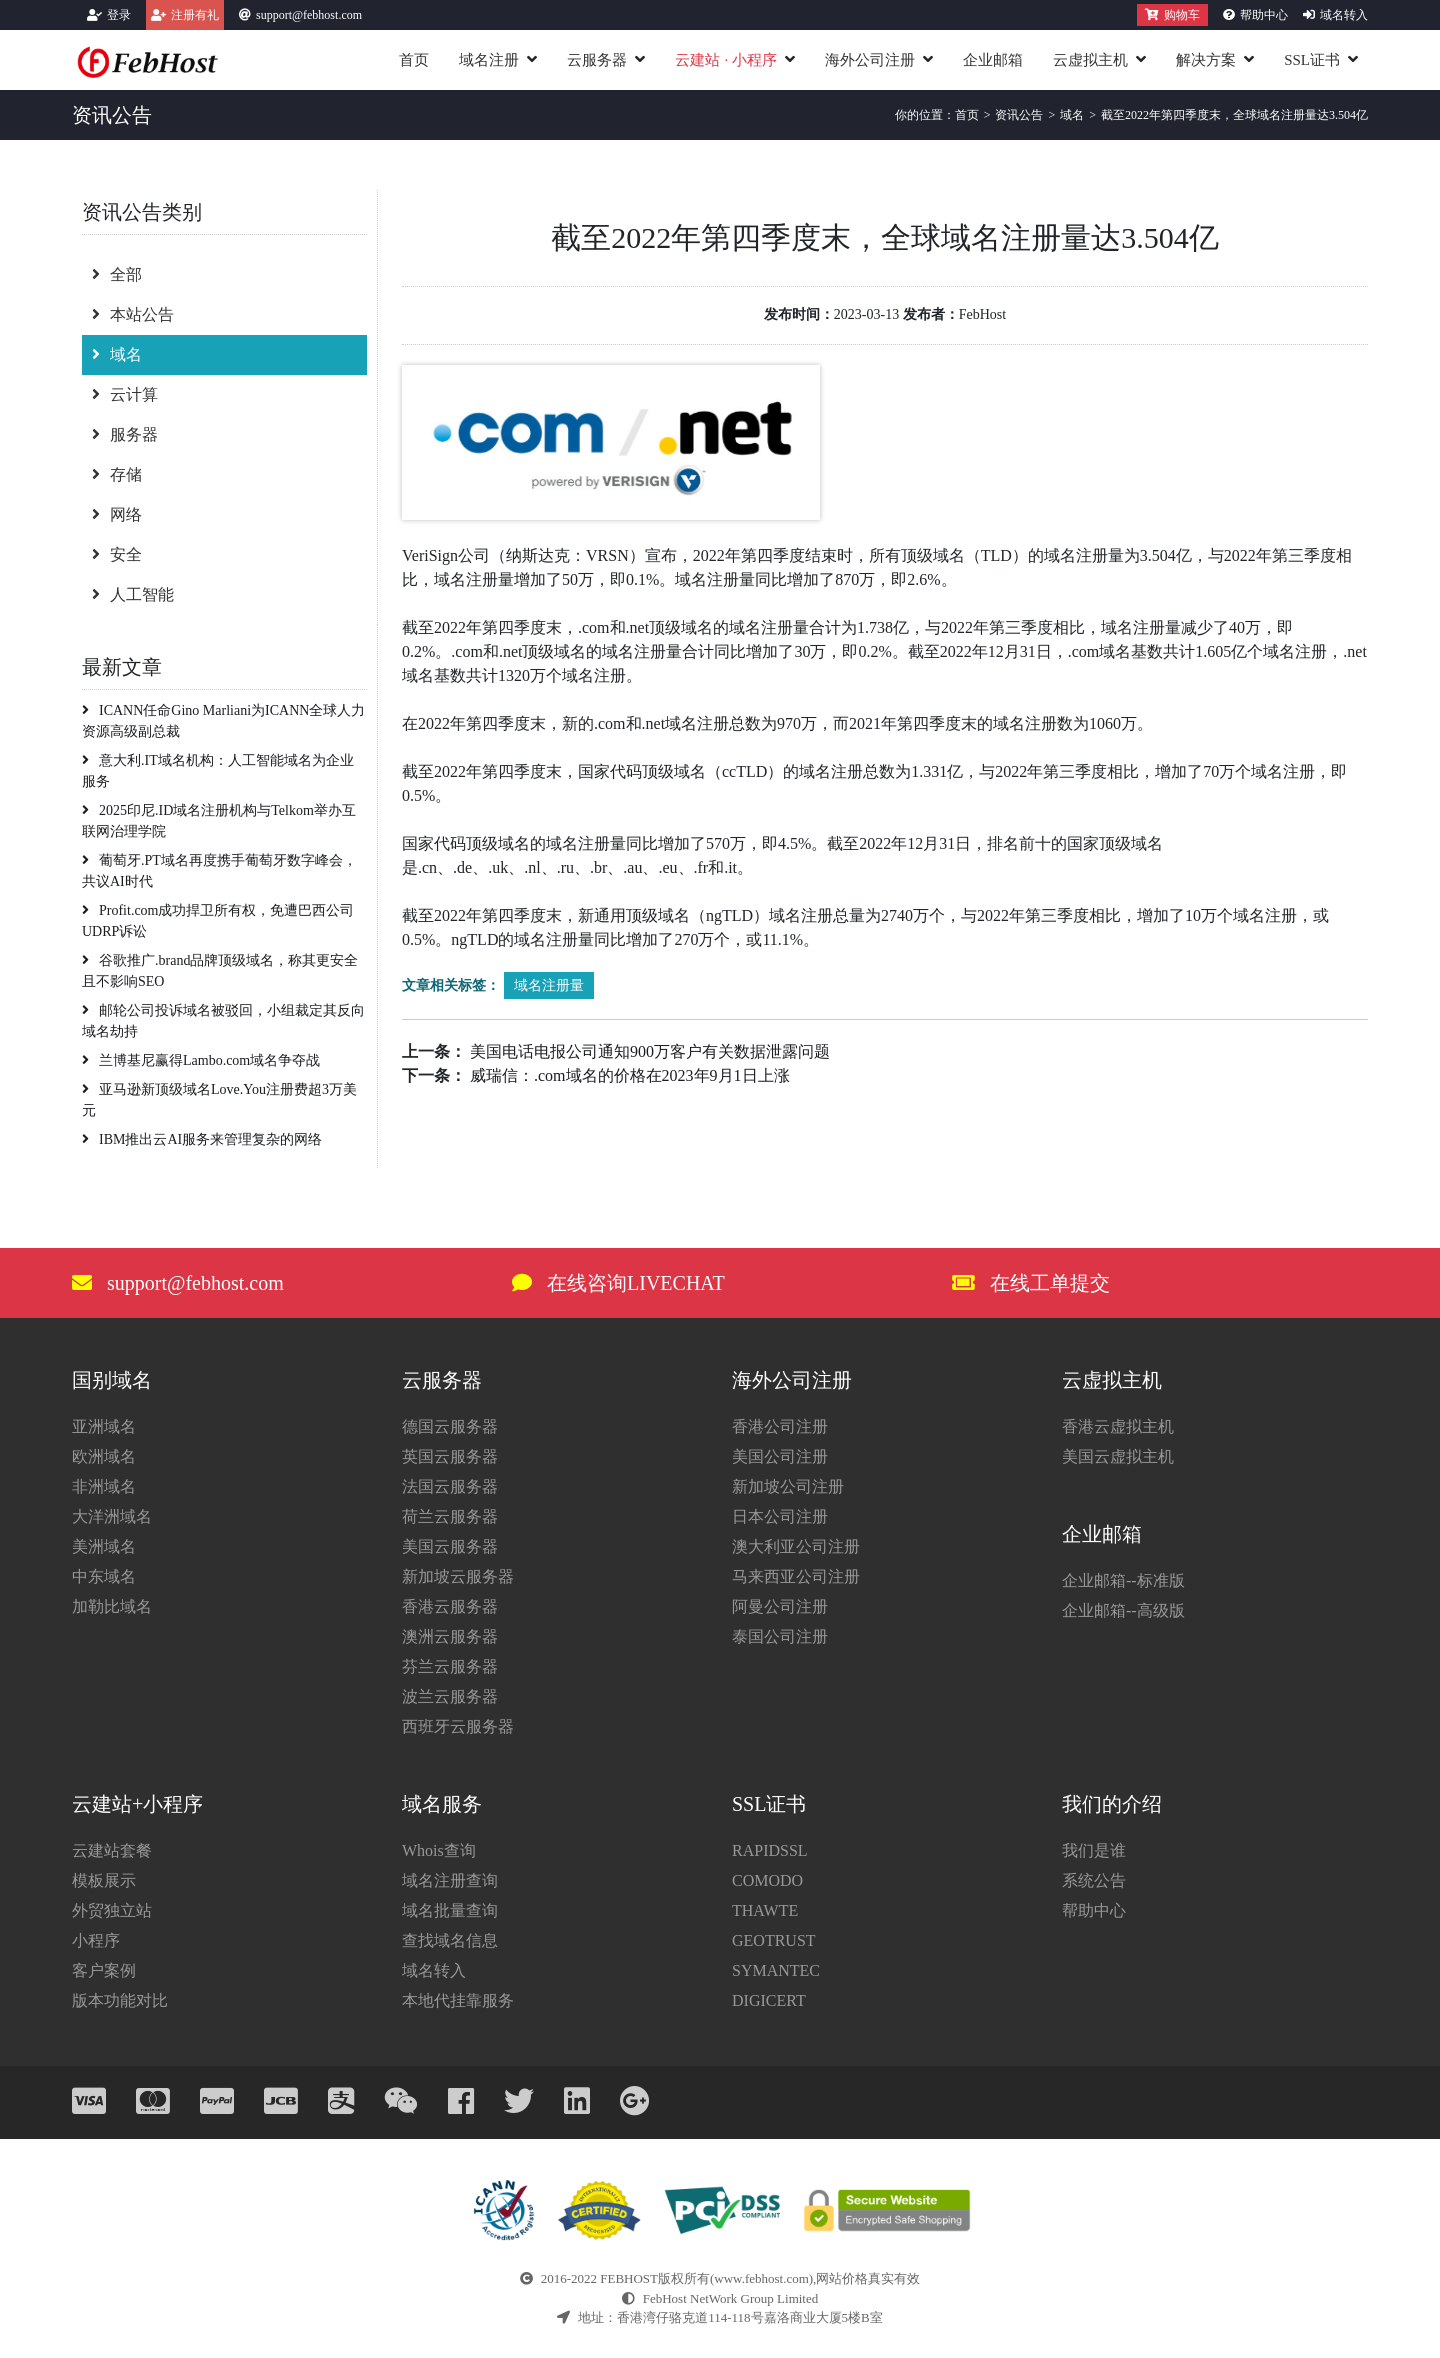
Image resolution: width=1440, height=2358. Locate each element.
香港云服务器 (450, 1606)
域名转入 (1344, 15)
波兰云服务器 (450, 1696)
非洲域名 (104, 1486)
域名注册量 (549, 985)
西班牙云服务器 (458, 1726)
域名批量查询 (450, 1910)
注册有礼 (195, 15)
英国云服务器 (450, 1456)
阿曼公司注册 (780, 1606)
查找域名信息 (450, 1940)
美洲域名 (104, 1546)
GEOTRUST (774, 1940)
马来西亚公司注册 (796, 1576)
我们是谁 (1094, 1850)
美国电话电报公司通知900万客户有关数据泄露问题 (650, 1051)
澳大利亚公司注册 (796, 1546)
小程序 (96, 1940)
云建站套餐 (112, 1850)
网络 (117, 514)
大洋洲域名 (112, 1516)
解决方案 (1206, 60)
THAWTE (765, 1910)
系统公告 (1094, 1880)
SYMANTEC (776, 1970)
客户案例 (104, 1970)
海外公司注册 (870, 60)
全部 (117, 274)
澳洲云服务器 (450, 1636)
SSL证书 (1312, 60)
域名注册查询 (450, 1880)
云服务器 (597, 60)
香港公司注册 (780, 1426)
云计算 (125, 394)
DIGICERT (769, 2000)
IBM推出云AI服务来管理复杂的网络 (202, 1139)
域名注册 (489, 60)
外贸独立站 (112, 1910)
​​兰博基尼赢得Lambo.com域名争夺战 (201, 1060)
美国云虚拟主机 (1118, 1456)
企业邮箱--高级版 (1123, 1610)
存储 (117, 474)
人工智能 (133, 594)
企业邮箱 (993, 60)
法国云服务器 (450, 1486)
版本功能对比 (120, 2000)
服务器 (125, 434)
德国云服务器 (450, 1426)
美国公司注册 (780, 1456)
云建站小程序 (726, 60)
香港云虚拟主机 (1118, 1426)
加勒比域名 (112, 1606)
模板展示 (104, 1880)
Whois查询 (439, 1850)
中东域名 (104, 1576)
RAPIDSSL (770, 1850)
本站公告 (133, 314)
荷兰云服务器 (450, 1516)
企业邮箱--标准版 (1123, 1580)
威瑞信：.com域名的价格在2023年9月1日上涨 (630, 1075)
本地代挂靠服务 (458, 2000)
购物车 (1172, 15)
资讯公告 (1019, 115)
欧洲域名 (104, 1456)
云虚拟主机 (1090, 60)
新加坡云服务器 (458, 1576)
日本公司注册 (780, 1516)
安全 (117, 554)
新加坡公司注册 (788, 1486)
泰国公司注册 (780, 1636)
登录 (119, 15)
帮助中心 (1264, 15)
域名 (1072, 115)
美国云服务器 (450, 1546)
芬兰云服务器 (450, 1666)
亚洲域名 (104, 1426)
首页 (414, 60)
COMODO (767, 1880)
